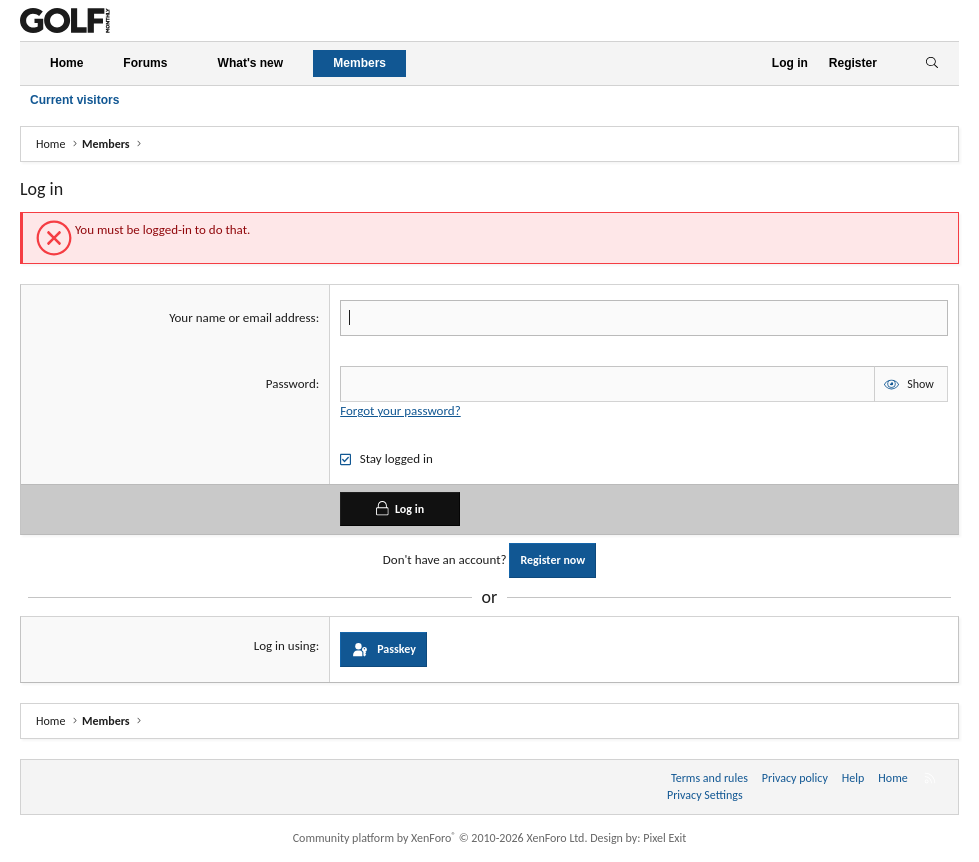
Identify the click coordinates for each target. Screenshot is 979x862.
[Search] (931, 63)
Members (359, 63)
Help (853, 778)
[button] (184, 63)
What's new (251, 63)
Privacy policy (795, 778)
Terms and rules (709, 778)
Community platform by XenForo (440, 838)
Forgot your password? (400, 410)
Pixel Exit (664, 838)
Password (291, 383)
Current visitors (74, 100)
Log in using (285, 645)
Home (66, 63)
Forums (145, 63)
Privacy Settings (705, 795)
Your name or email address (242, 317)
